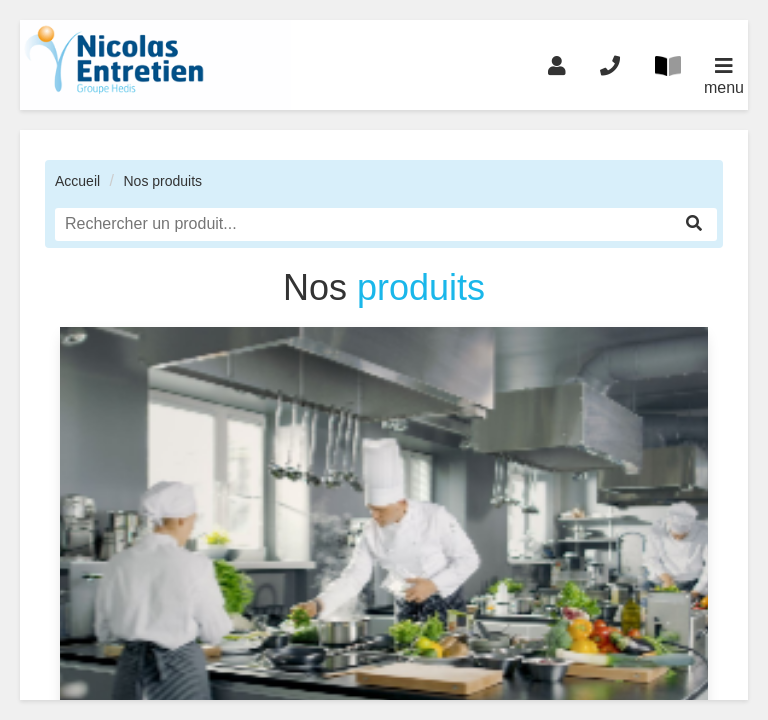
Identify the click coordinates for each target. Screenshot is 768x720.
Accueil (77, 181)
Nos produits (162, 181)
